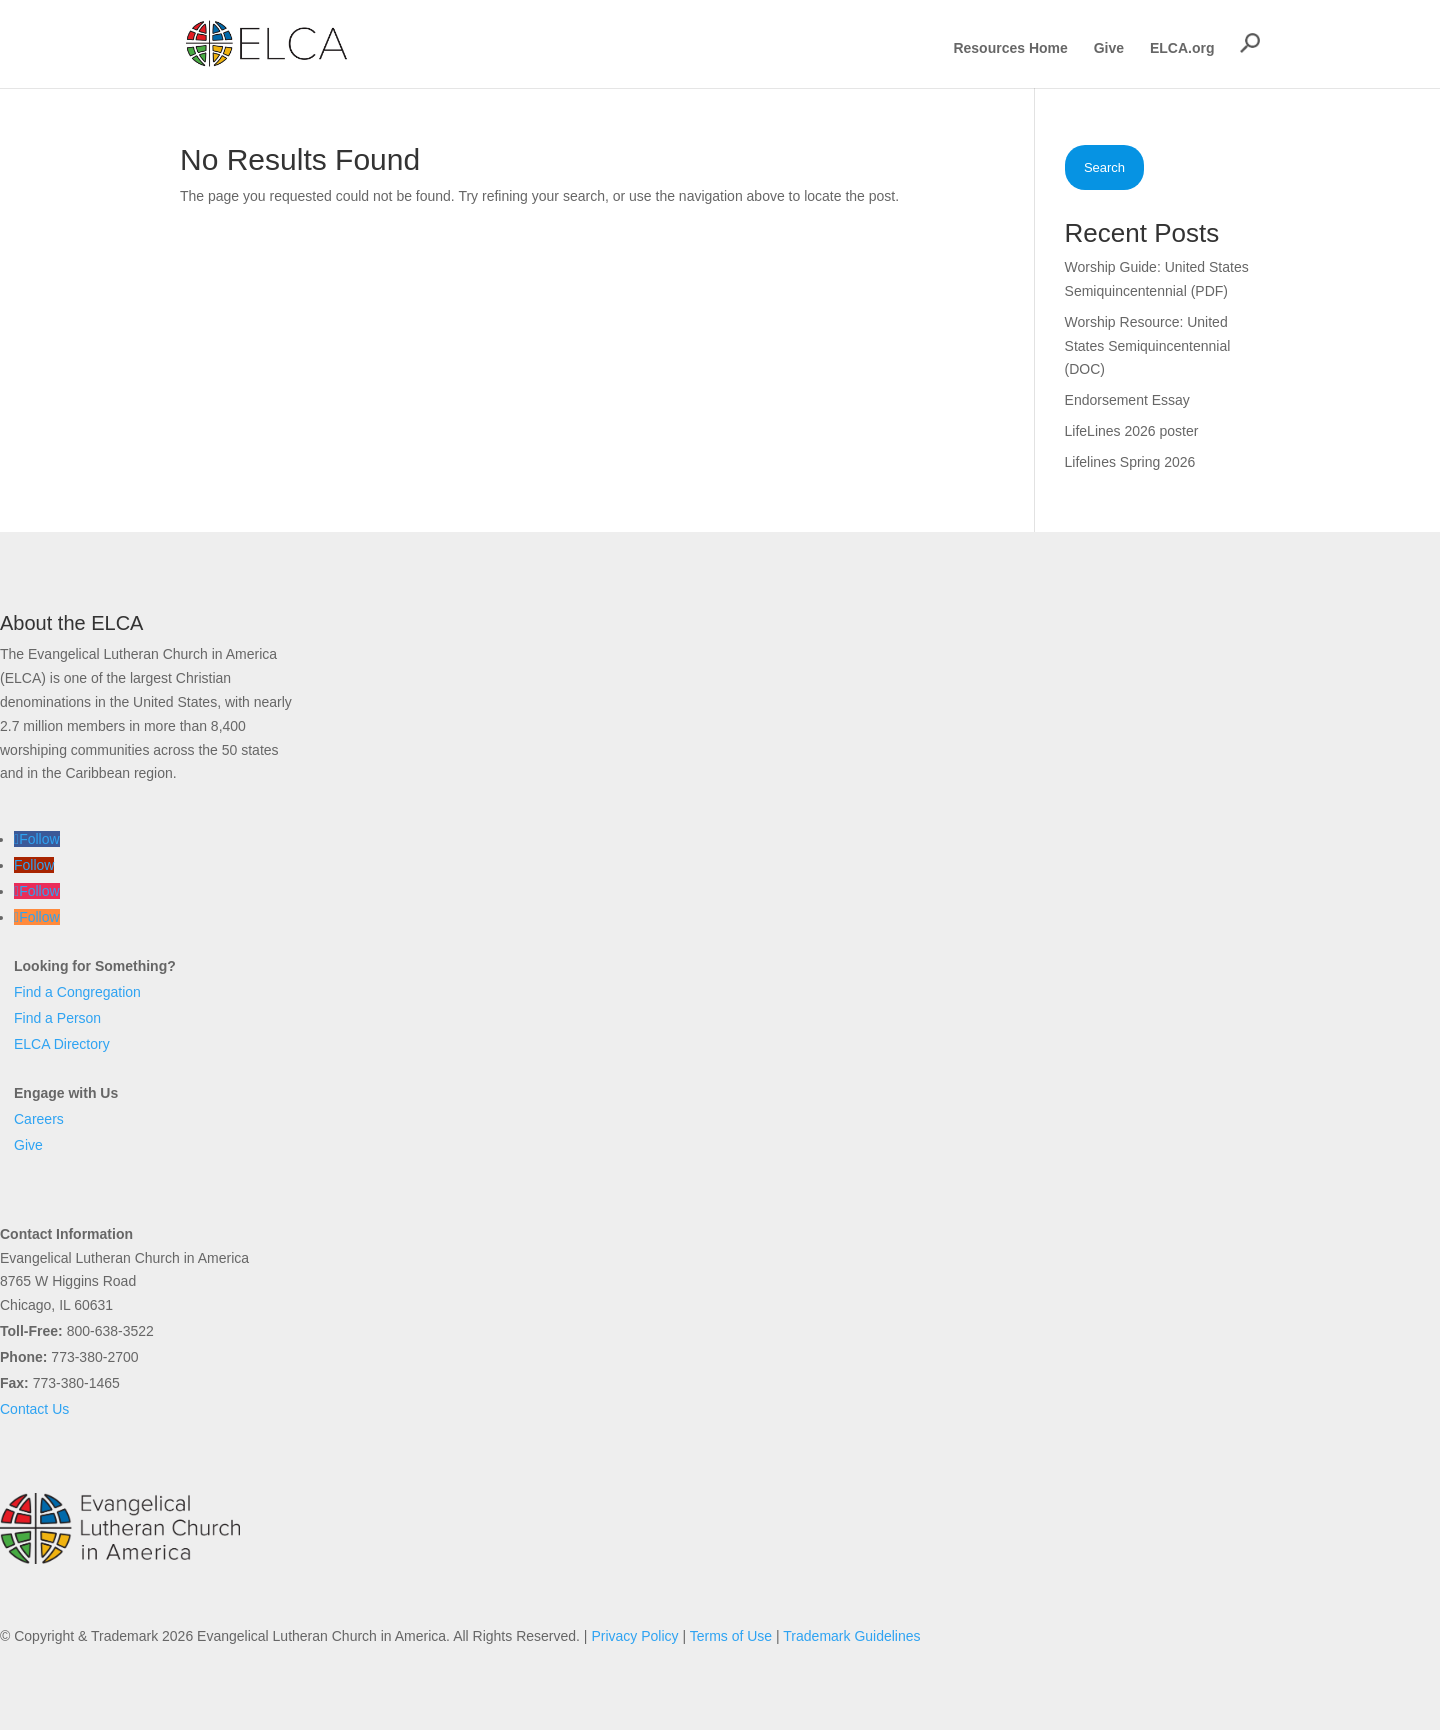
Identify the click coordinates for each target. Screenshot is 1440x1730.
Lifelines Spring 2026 (1130, 462)
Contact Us (34, 1409)
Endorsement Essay (1127, 400)
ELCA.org (1182, 48)
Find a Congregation (77, 992)
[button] (1250, 43)
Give (1109, 48)
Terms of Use (731, 1636)
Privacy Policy (634, 1636)
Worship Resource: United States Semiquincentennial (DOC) (1148, 346)
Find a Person (57, 1018)
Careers (39, 1119)
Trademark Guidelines (851, 1636)
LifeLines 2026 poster (1132, 431)
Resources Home (1010, 48)
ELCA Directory (62, 1044)
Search (1104, 167)
